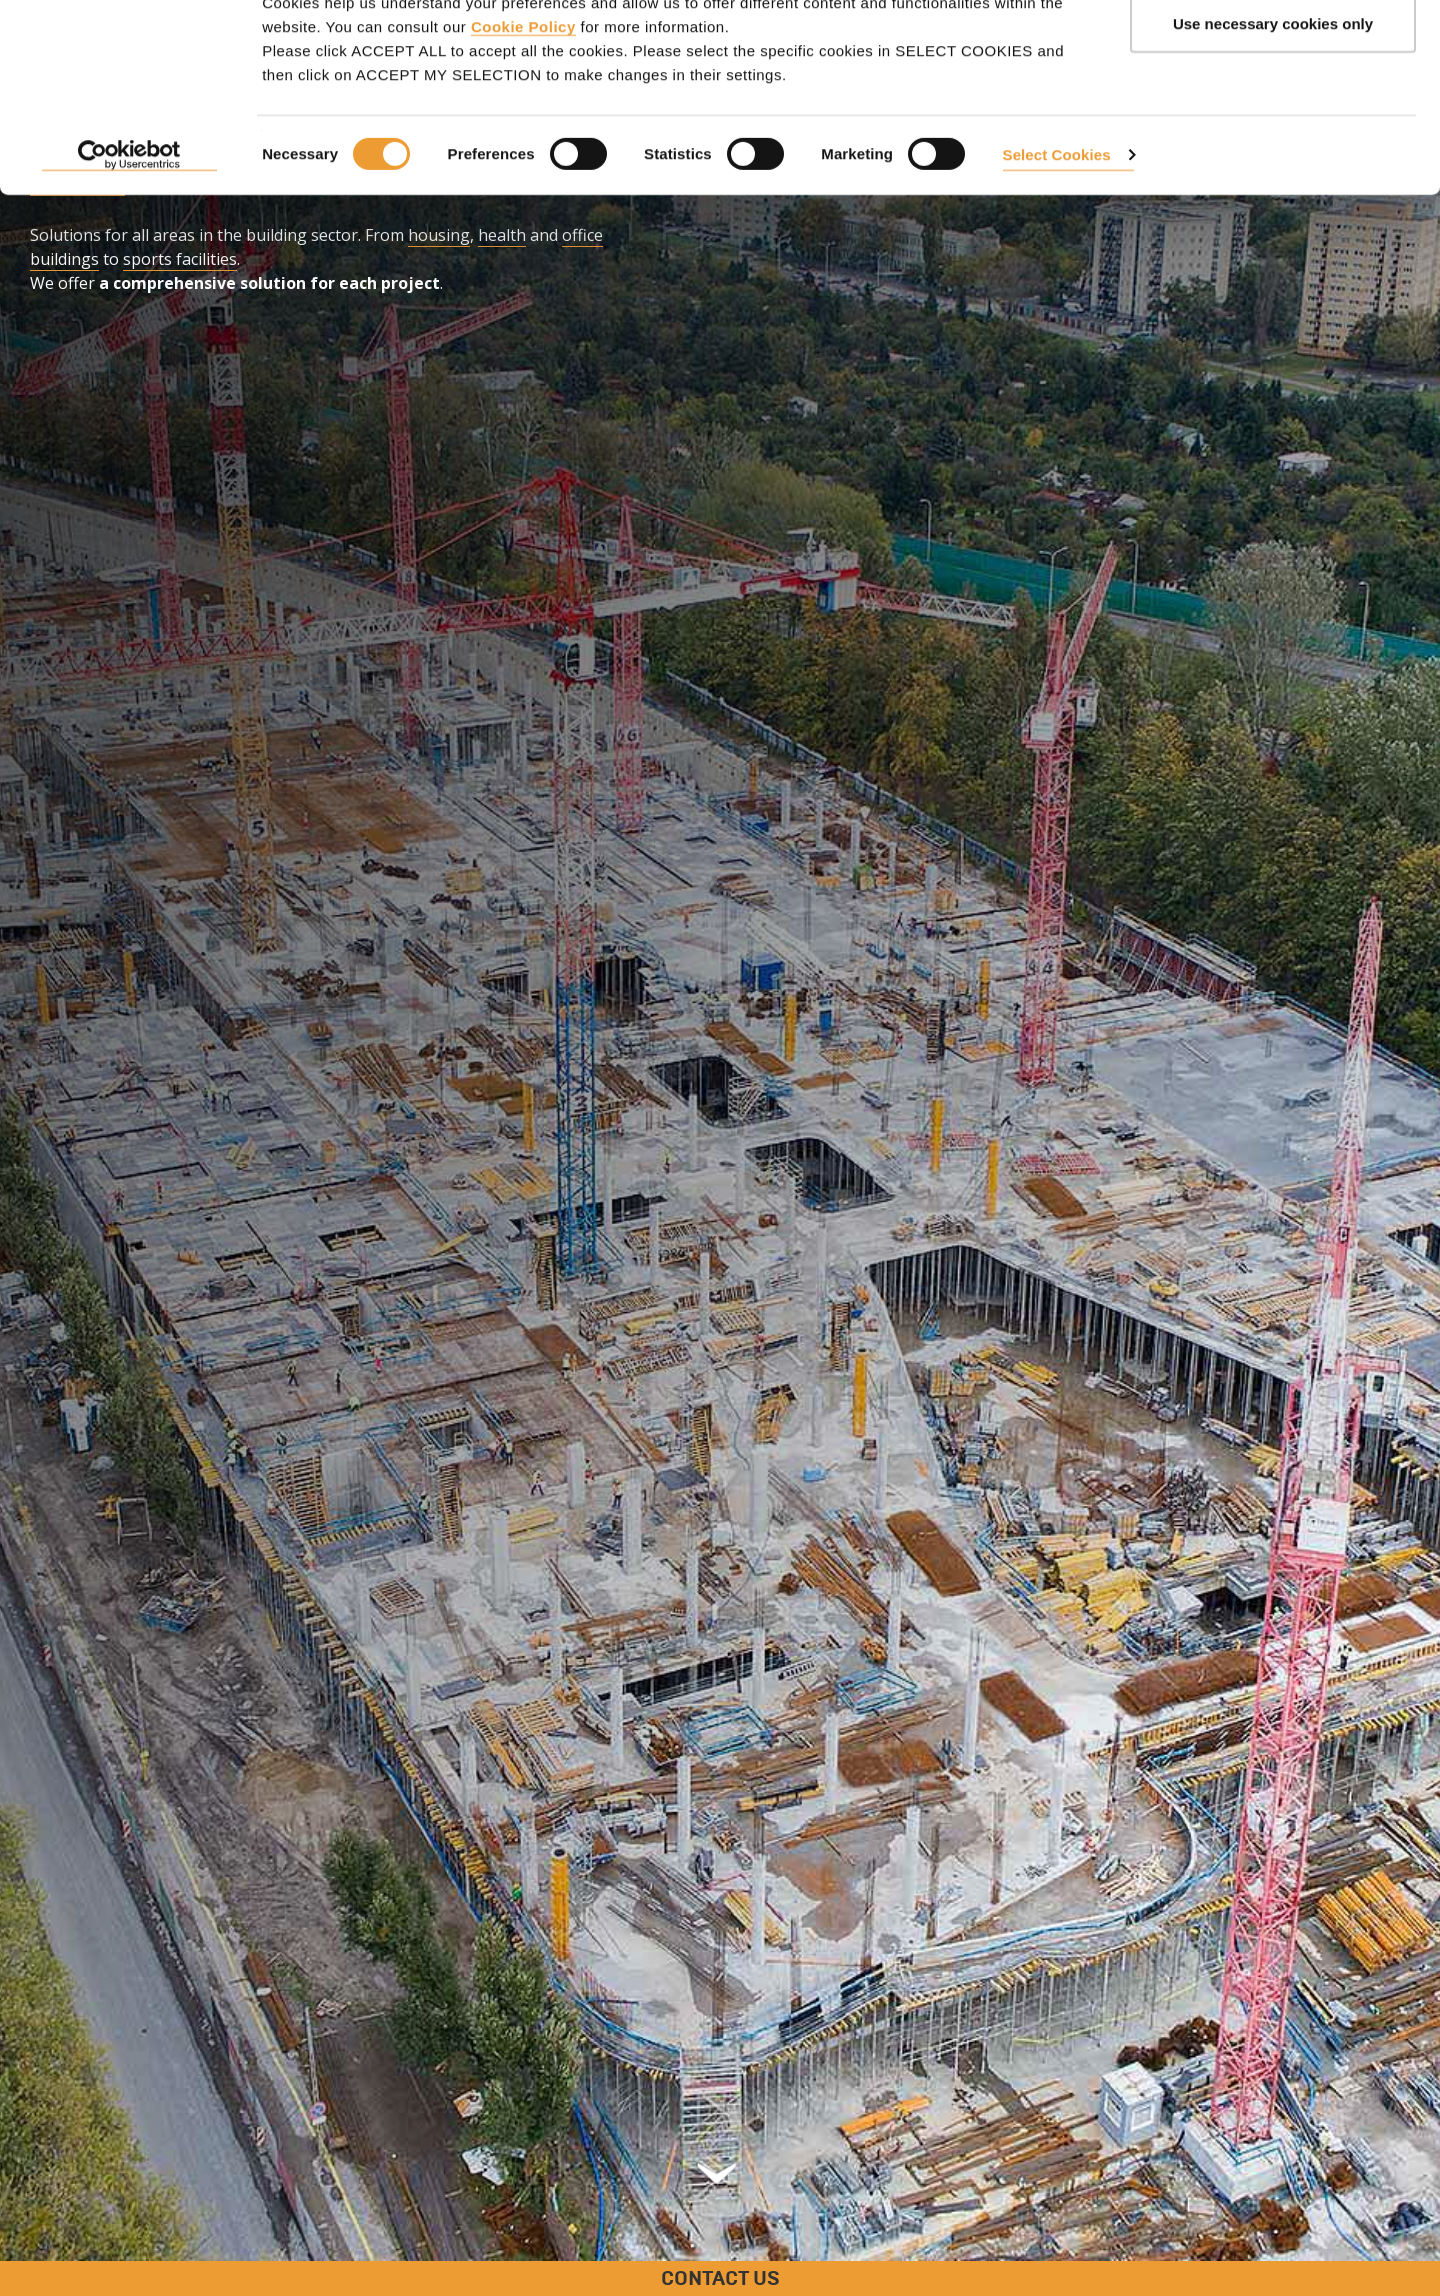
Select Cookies (1057, 248)
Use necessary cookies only (1273, 118)
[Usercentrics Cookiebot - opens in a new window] (129, 250)
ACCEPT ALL (1273, 52)
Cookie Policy (523, 120)
